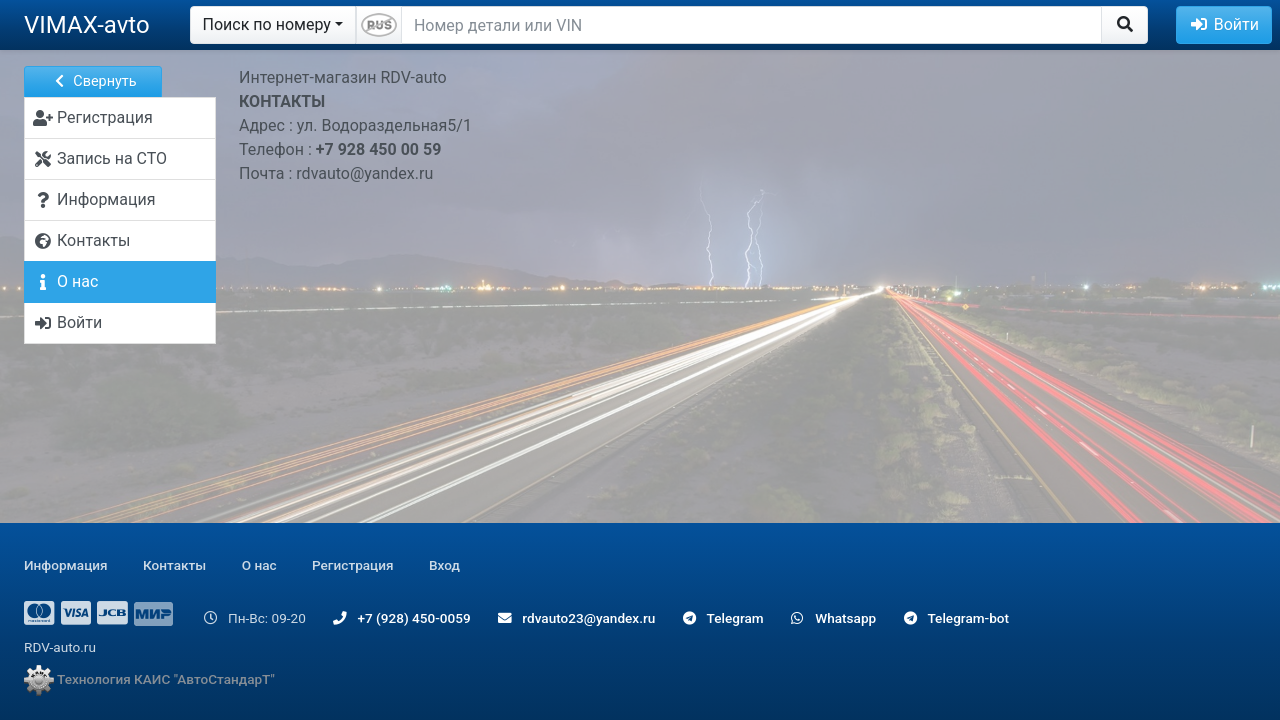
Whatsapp (833, 618)
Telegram (723, 618)
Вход (444, 565)
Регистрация (353, 565)
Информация (66, 565)
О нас (259, 565)
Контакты (174, 565)
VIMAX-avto (87, 25)
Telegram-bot (956, 618)
